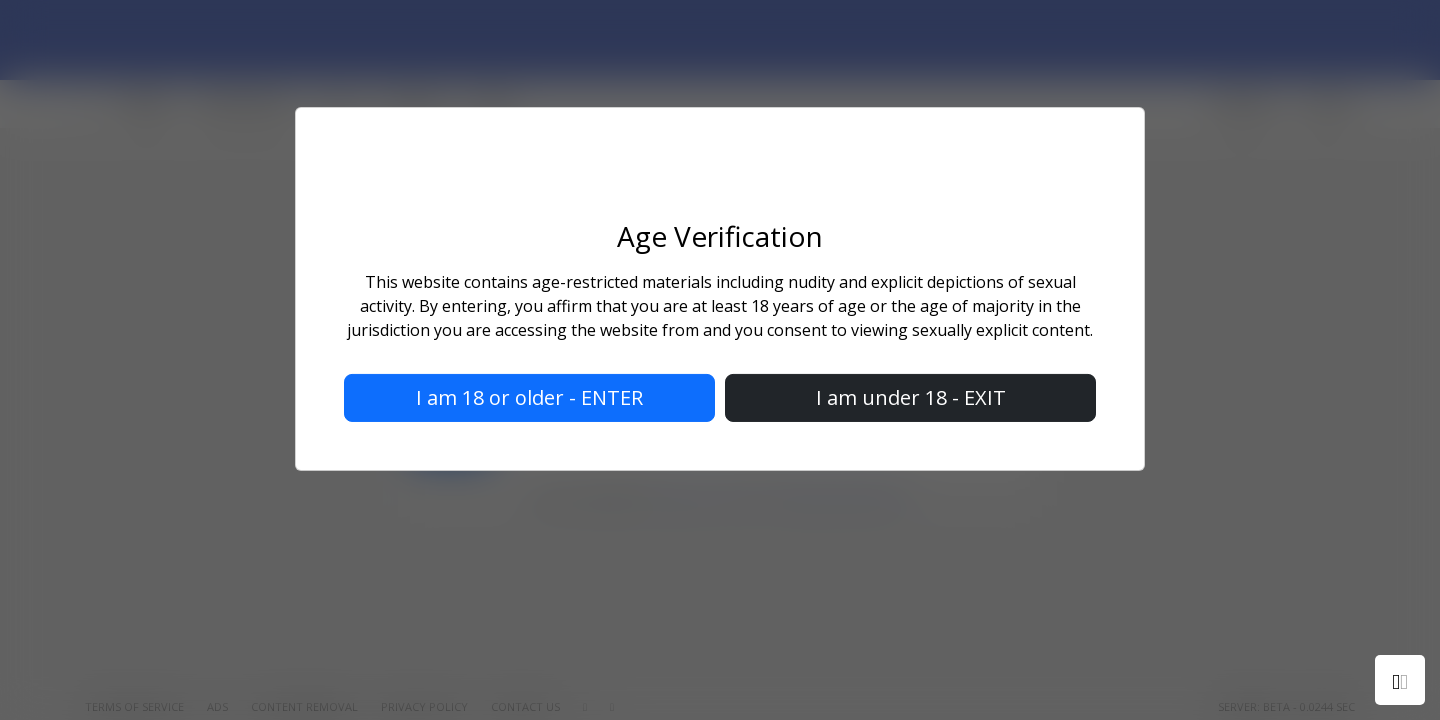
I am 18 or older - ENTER (529, 397)
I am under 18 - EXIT (911, 397)
